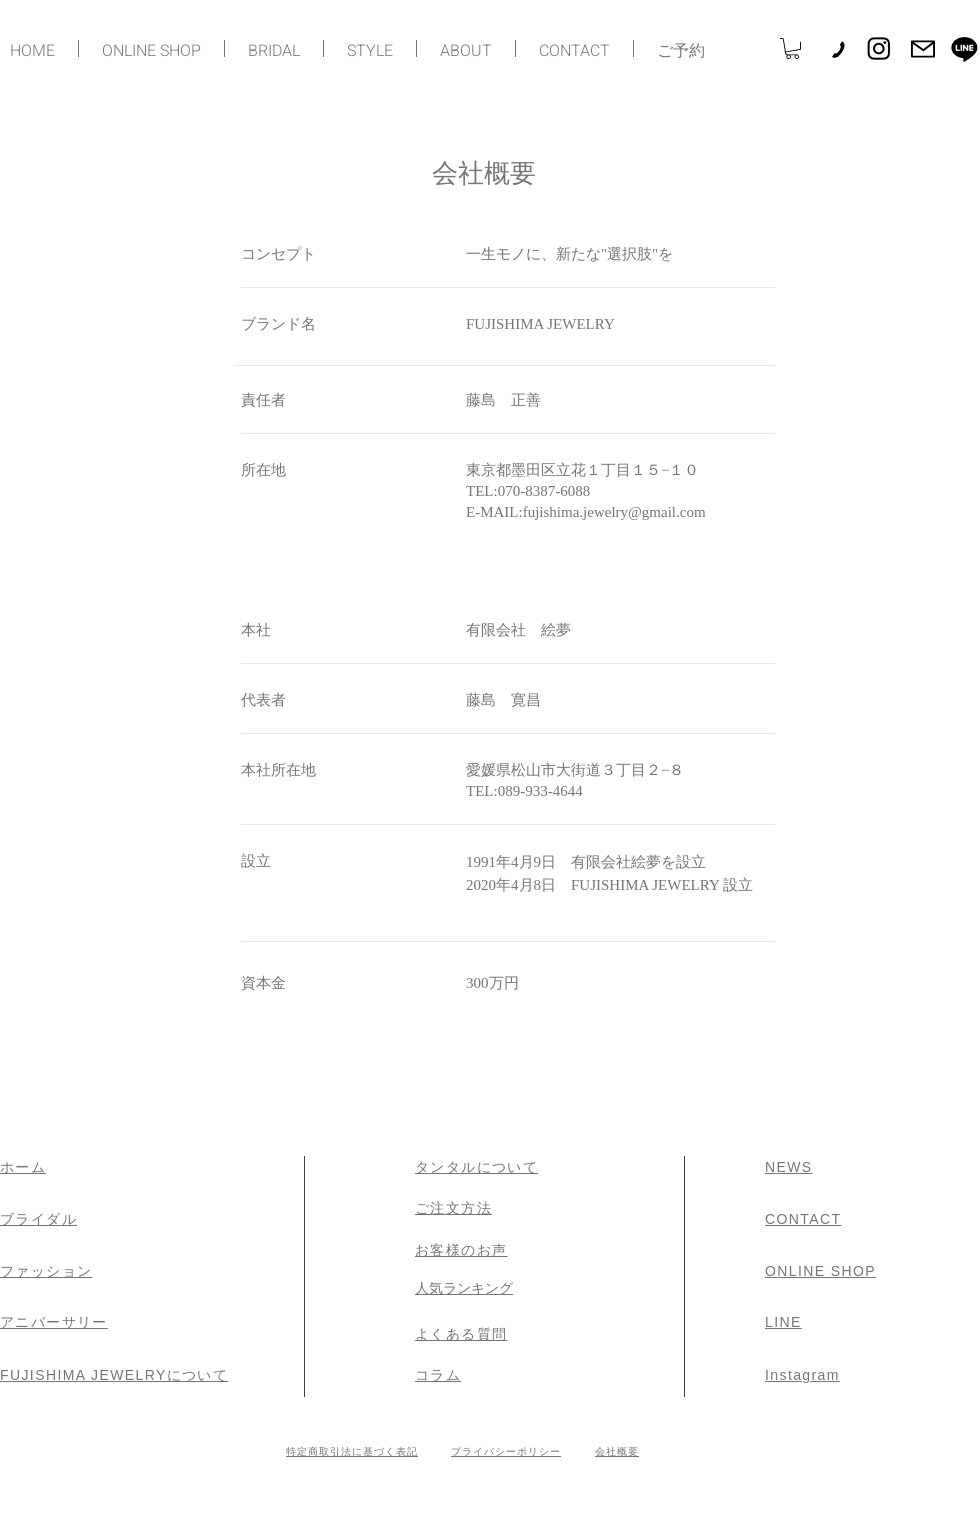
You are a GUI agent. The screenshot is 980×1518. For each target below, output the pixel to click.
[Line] (964, 48)
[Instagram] (879, 48)
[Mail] (923, 49)
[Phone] (838, 49)
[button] (792, 48)
